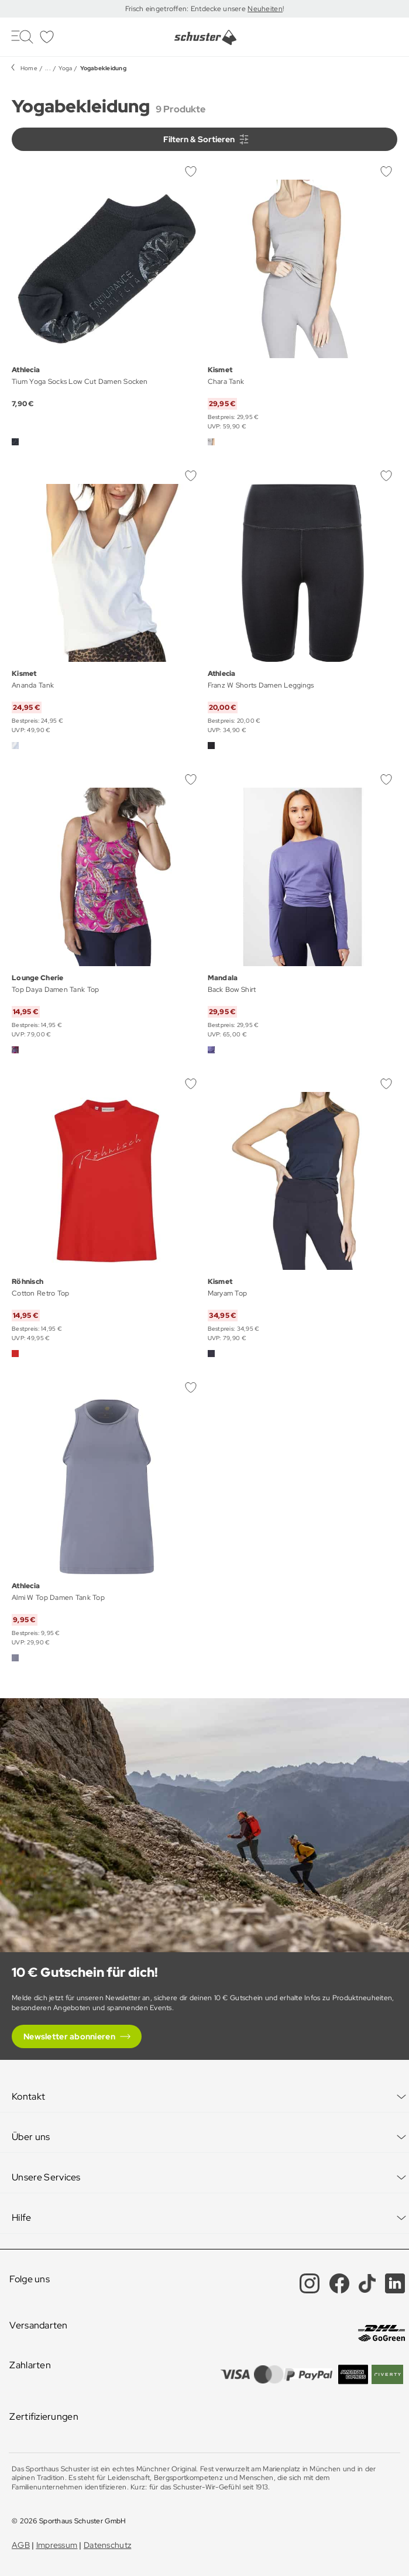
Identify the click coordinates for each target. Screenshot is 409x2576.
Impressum (57, 2545)
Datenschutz (107, 2545)
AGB (21, 2545)
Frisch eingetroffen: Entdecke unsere (186, 8)
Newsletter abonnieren (69, 2036)
